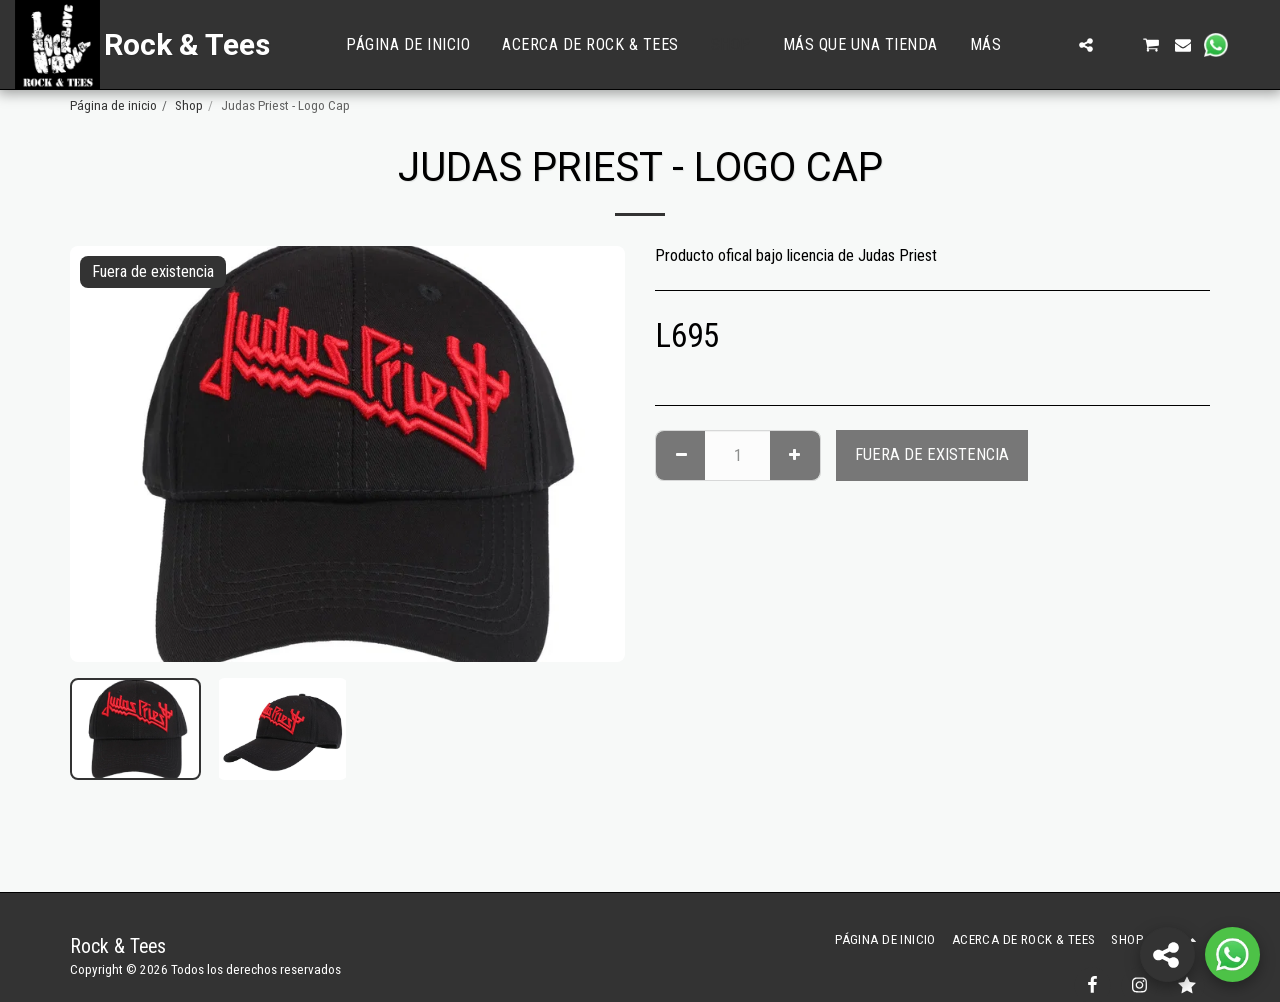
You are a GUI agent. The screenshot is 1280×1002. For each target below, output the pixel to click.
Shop (189, 105)
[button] (1054, 45)
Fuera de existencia (932, 454)
